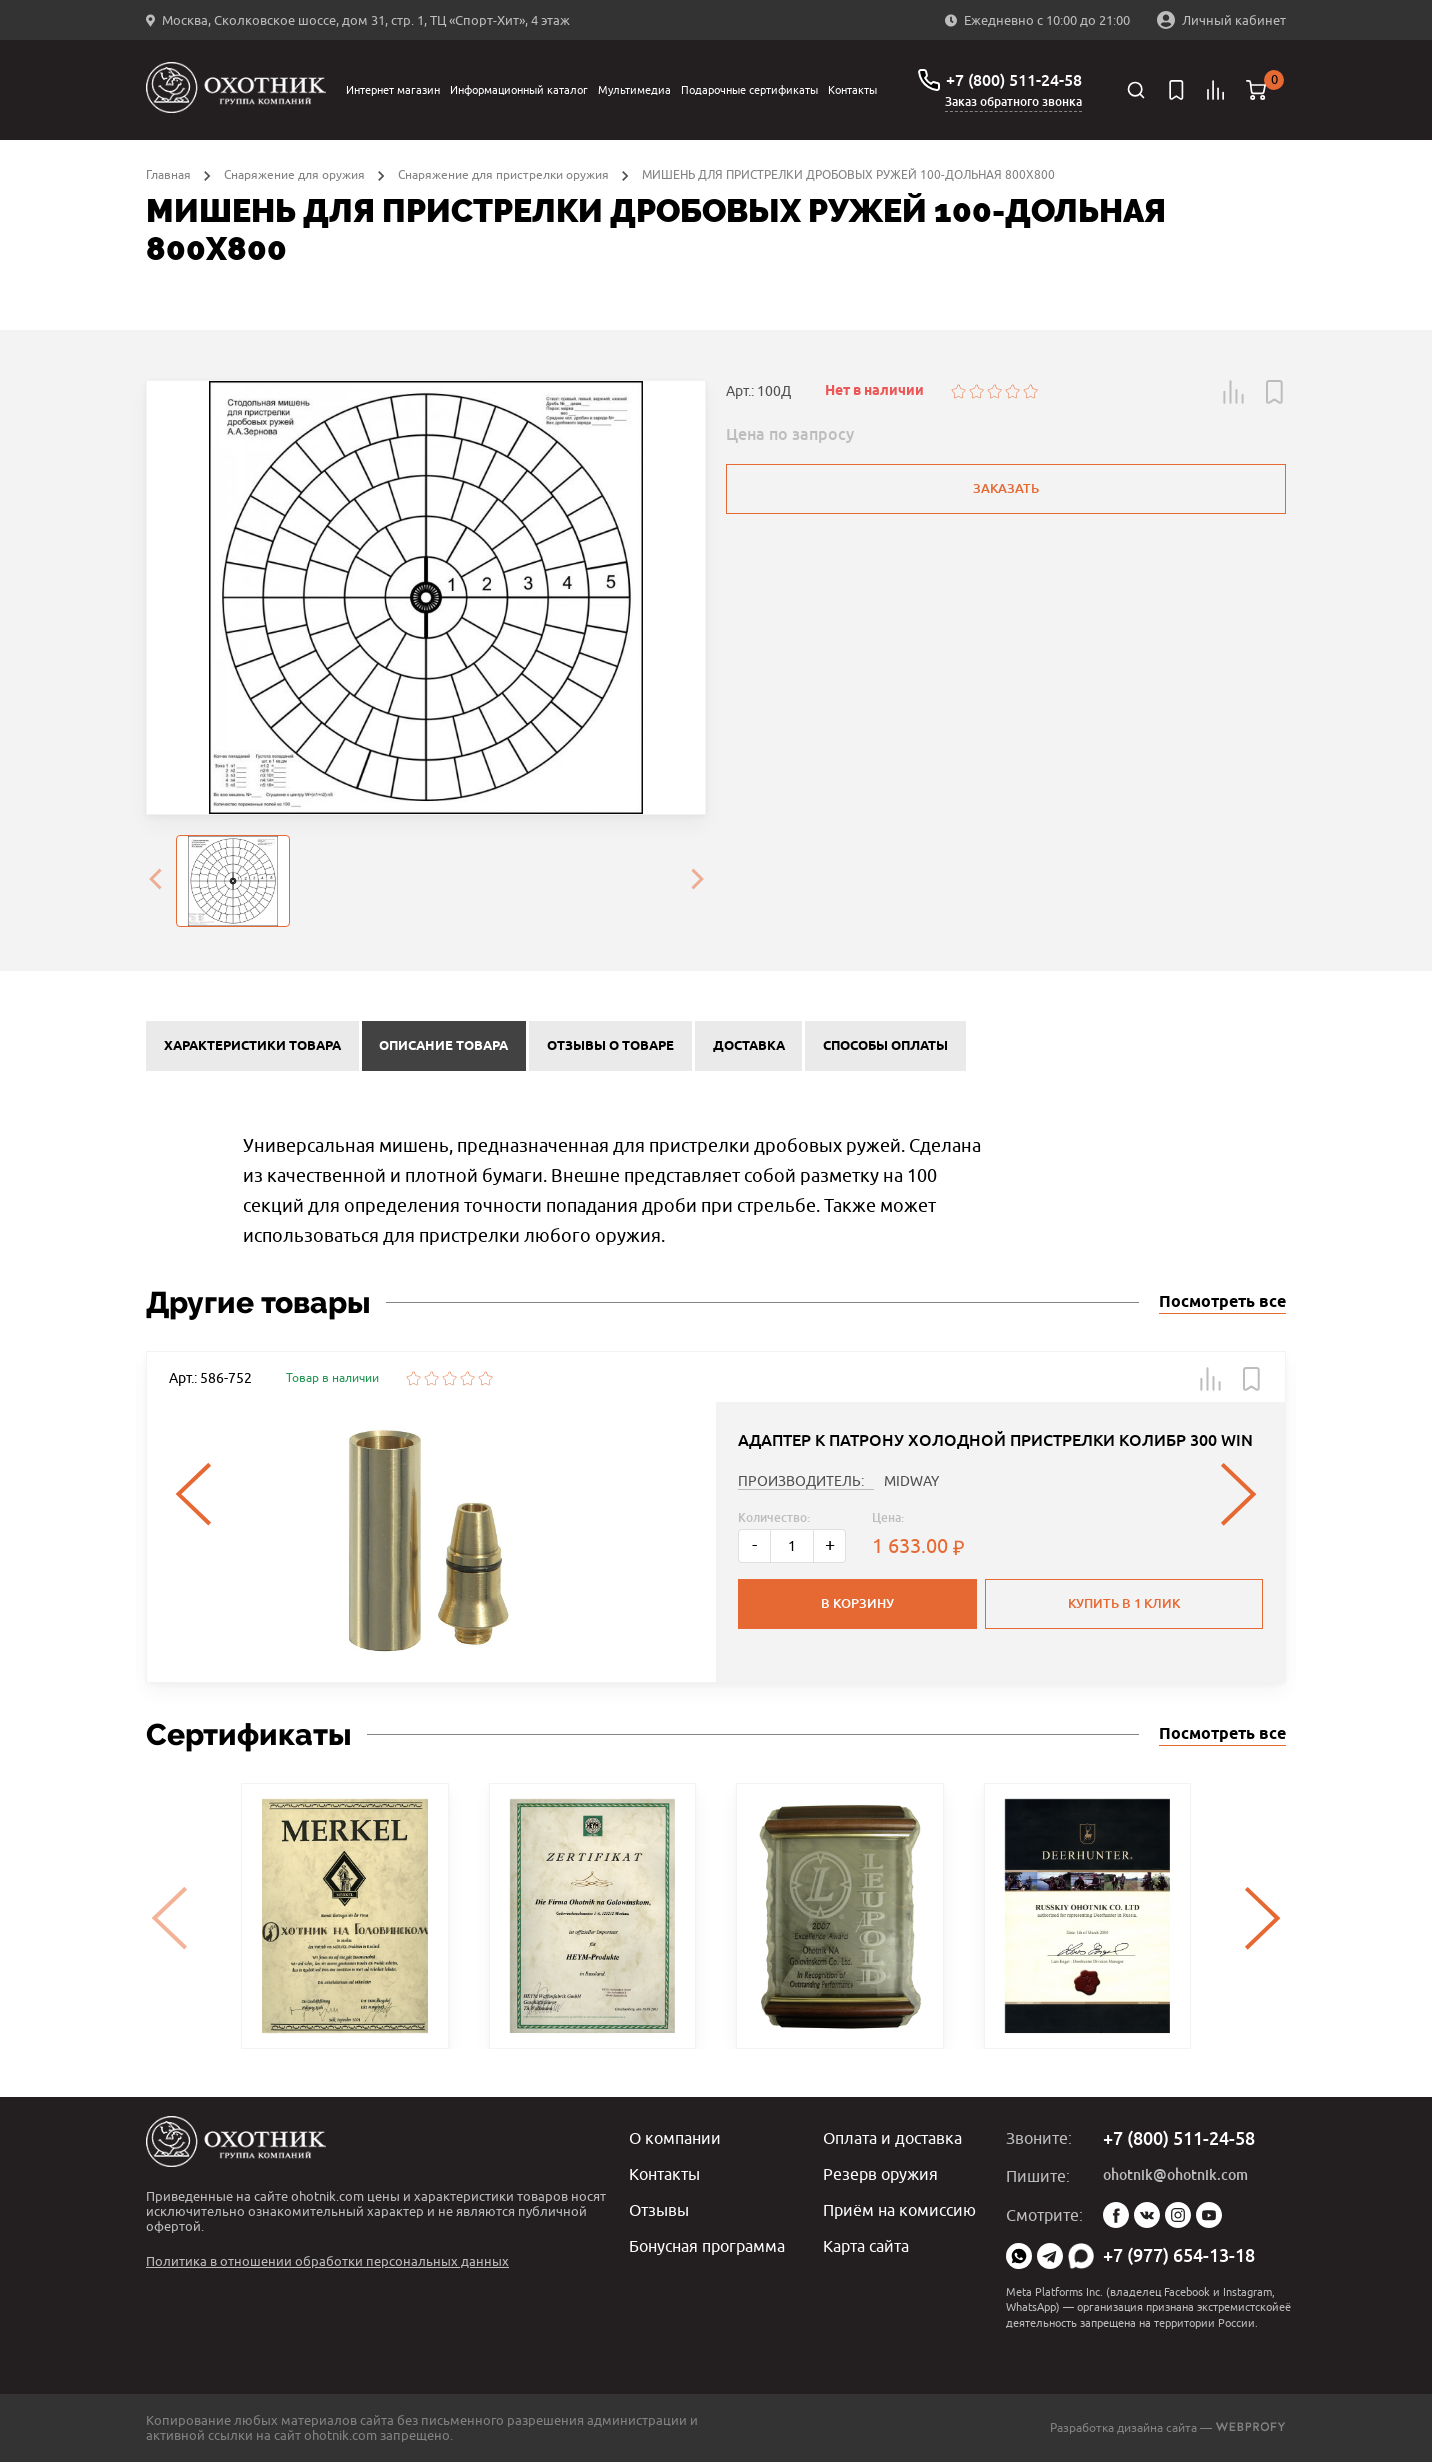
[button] (1234, 392)
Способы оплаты (885, 1046)
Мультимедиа (634, 89)
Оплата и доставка (892, 2138)
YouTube (1209, 2215)
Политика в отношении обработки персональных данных (327, 2261)
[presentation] (155, 881)
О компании (675, 2138)
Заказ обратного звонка (1013, 102)
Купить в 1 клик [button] (1124, 1603)
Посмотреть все (1222, 1302)
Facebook (1116, 2215)
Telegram (1050, 2256)
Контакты (852, 89)
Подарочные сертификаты (749, 89)
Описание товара (443, 1046)
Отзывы (659, 2210)
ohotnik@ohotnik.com (1175, 2175)
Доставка (749, 1046)
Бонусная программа (707, 2246)
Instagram (1178, 2215)
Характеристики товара (252, 1046)
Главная (168, 174)
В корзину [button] (857, 1603)
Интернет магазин (393, 89)
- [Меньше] (754, 1544)
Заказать (1006, 488)
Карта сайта (866, 2246)
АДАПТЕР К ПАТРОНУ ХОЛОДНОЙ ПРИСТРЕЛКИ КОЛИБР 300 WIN (995, 1440)
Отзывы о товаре (610, 1046)
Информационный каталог (519, 89)
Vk (1147, 2215)
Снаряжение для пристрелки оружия (503, 174)
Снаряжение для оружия (294, 174)
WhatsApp (1019, 2256)
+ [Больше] (830, 1544)
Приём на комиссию (899, 2210)
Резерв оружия (880, 2174)
